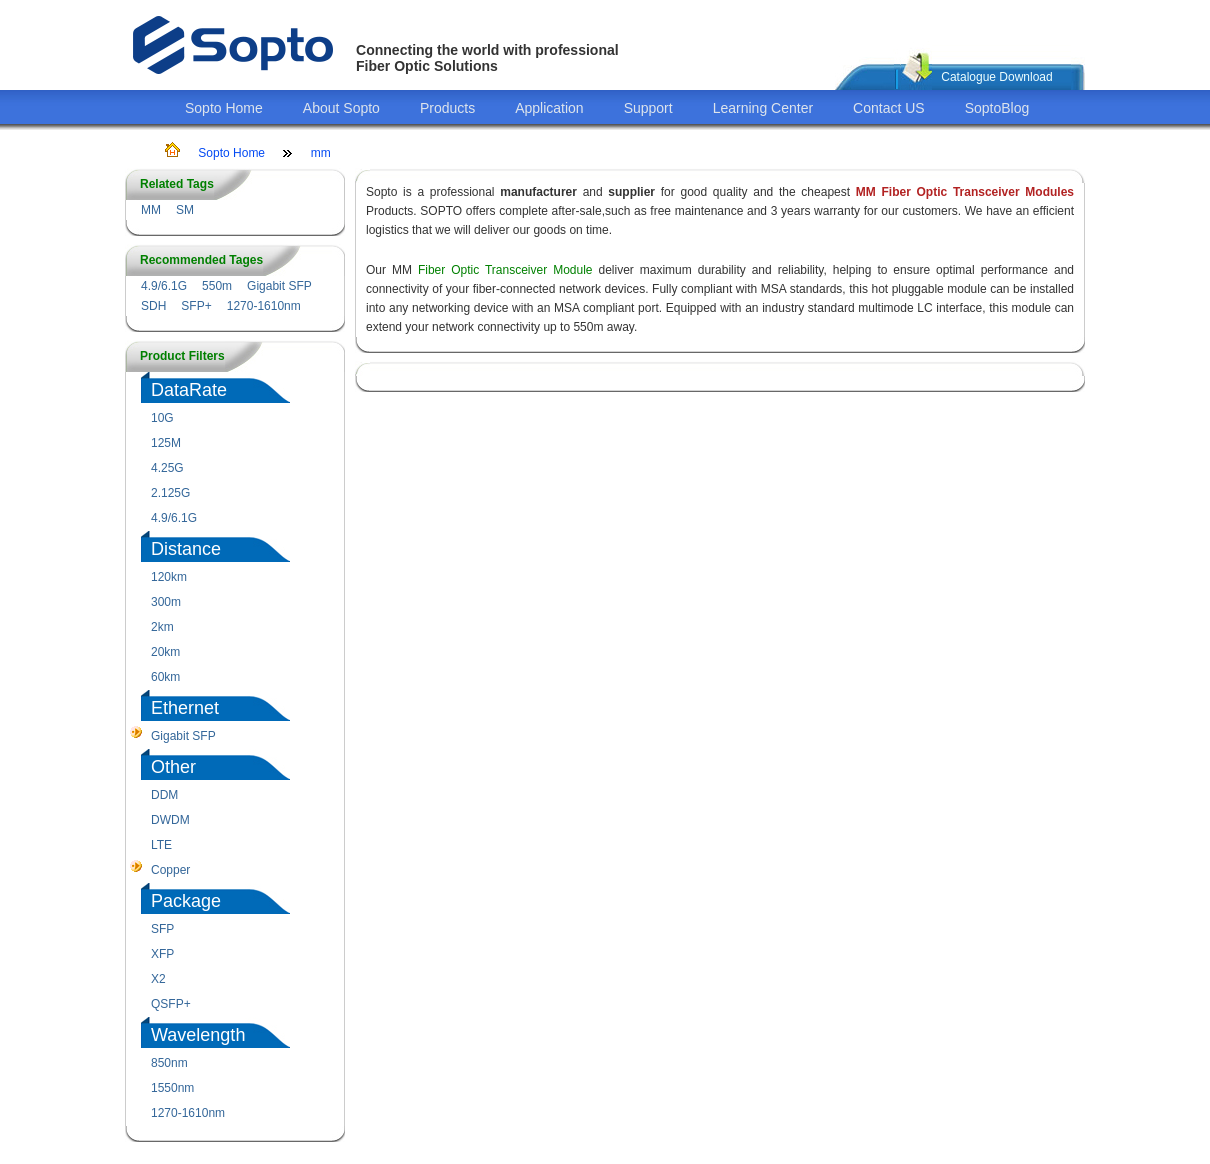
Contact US (889, 108)
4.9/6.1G (164, 286)
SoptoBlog (997, 108)
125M (166, 443)
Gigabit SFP (279, 286)
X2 (158, 979)
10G (162, 418)
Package (186, 901)
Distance (186, 549)
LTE (161, 845)
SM (185, 210)
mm (321, 153)
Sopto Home (224, 108)
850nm (169, 1063)
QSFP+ (171, 1004)
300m (166, 602)
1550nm (172, 1088)
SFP (162, 929)
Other (173, 767)
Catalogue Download (996, 77)
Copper (170, 870)
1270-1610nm (264, 306)
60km (165, 677)
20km (165, 652)
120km (169, 577)
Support (648, 108)
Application (549, 108)
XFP (162, 954)
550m (217, 286)
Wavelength (198, 1035)
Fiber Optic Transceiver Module (505, 270)
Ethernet (185, 708)
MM (151, 210)
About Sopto (341, 108)
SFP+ (196, 306)
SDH (153, 306)
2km (162, 627)
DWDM (170, 820)
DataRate (189, 390)
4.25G (167, 468)
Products (447, 108)
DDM (164, 795)
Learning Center (763, 108)
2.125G (170, 493)
